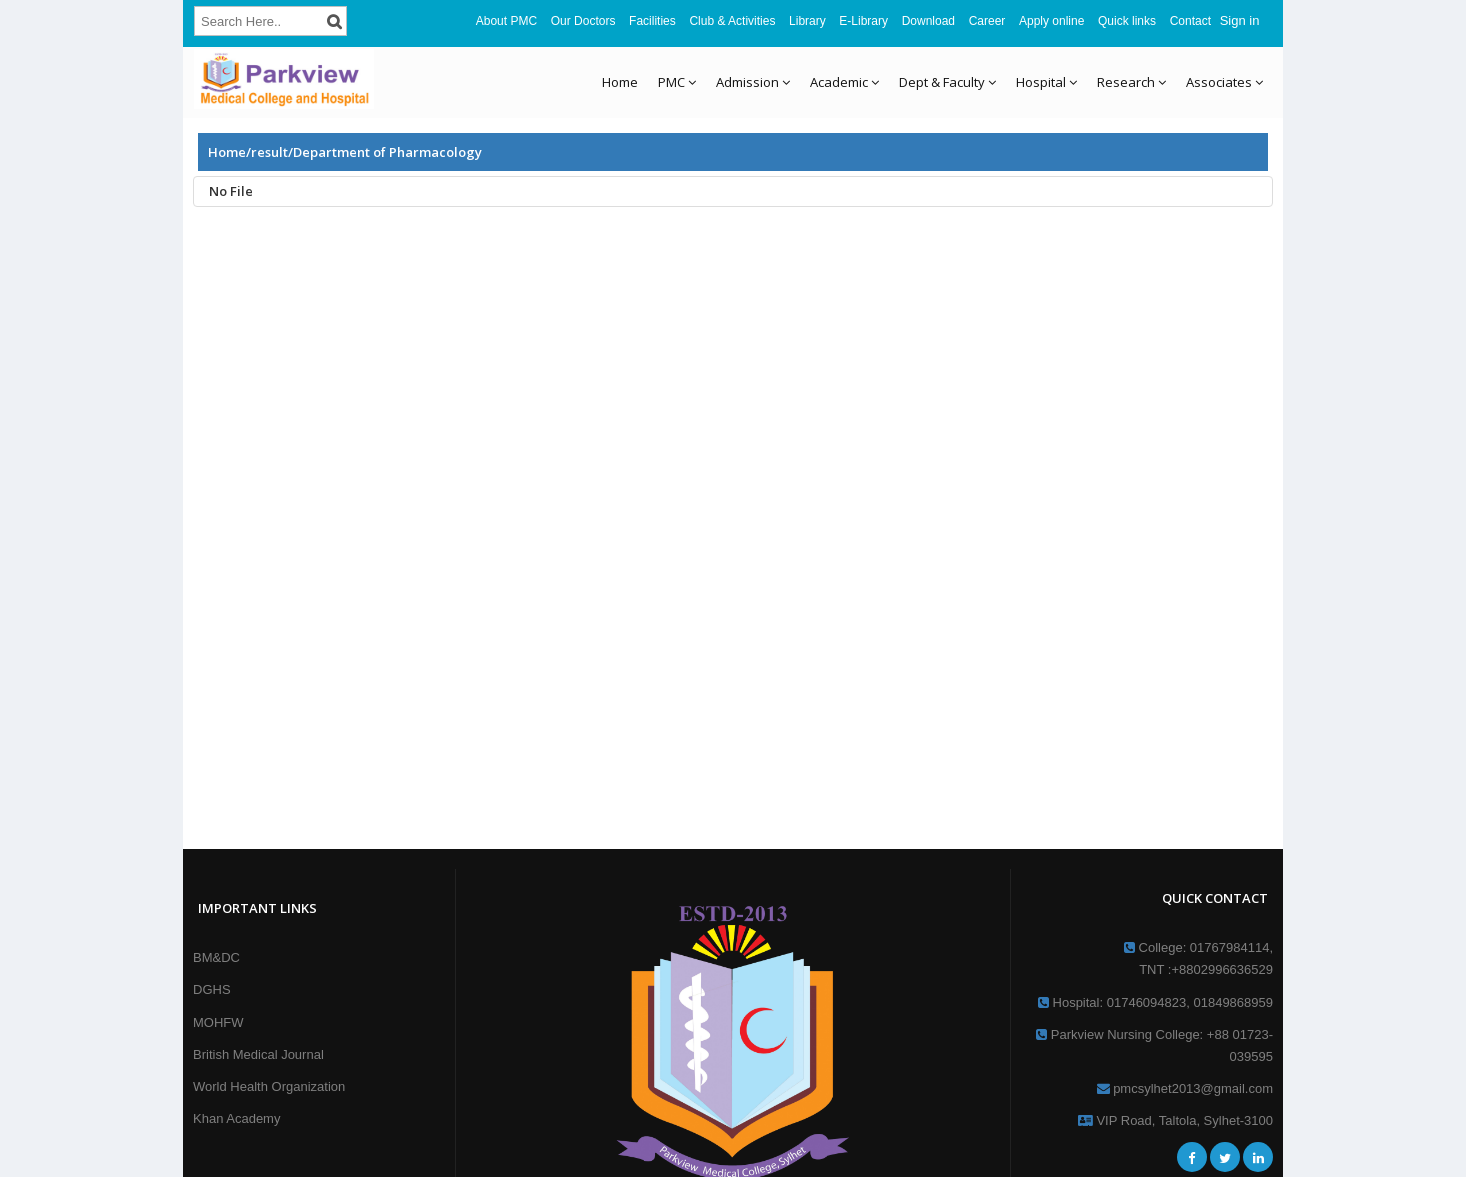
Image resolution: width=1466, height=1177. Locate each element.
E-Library (863, 21)
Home (620, 82)
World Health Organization (269, 1086)
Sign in (1240, 20)
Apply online (1051, 21)
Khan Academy (236, 1118)
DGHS (212, 989)
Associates (1224, 82)
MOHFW (218, 1022)
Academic (844, 82)
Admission (753, 82)
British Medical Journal (258, 1054)
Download (928, 21)
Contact (1190, 21)
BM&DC (216, 957)
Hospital (1046, 82)
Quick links (1127, 21)
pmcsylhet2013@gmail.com (1185, 1088)
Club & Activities (732, 21)
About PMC (506, 21)
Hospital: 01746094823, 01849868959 (1155, 1002)
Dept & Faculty (947, 82)
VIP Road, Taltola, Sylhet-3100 (1175, 1120)
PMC (677, 82)
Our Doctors (583, 21)
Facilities (652, 21)
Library (807, 21)
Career (987, 21)
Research (1131, 82)
